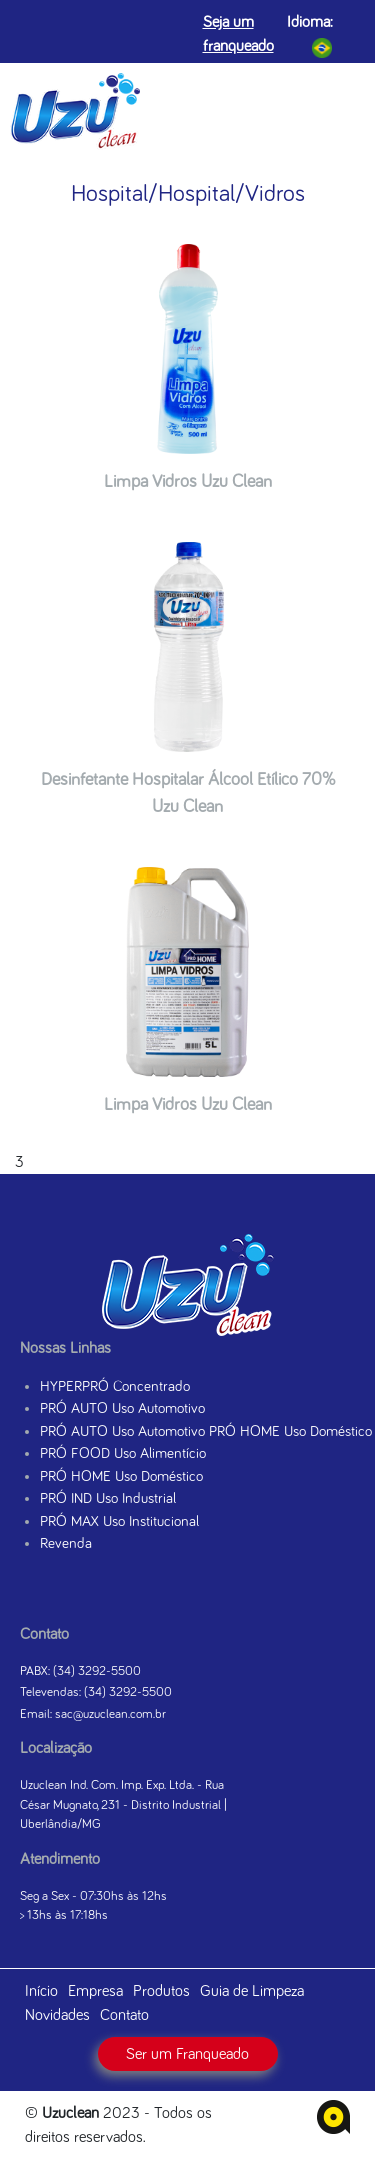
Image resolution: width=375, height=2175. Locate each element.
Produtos (161, 1991)
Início (41, 1991)
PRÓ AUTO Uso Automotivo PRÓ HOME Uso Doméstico (206, 1431)
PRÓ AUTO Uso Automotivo (122, 1408)
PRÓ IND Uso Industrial (108, 1498)
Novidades (57, 2015)
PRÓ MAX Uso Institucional (119, 1521)
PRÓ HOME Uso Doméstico (121, 1476)
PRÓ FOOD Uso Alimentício (123, 1453)
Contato (124, 2015)
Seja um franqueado (238, 34)
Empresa (95, 1991)
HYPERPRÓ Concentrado (115, 1386)
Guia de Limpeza (252, 1991)
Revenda (66, 1543)
